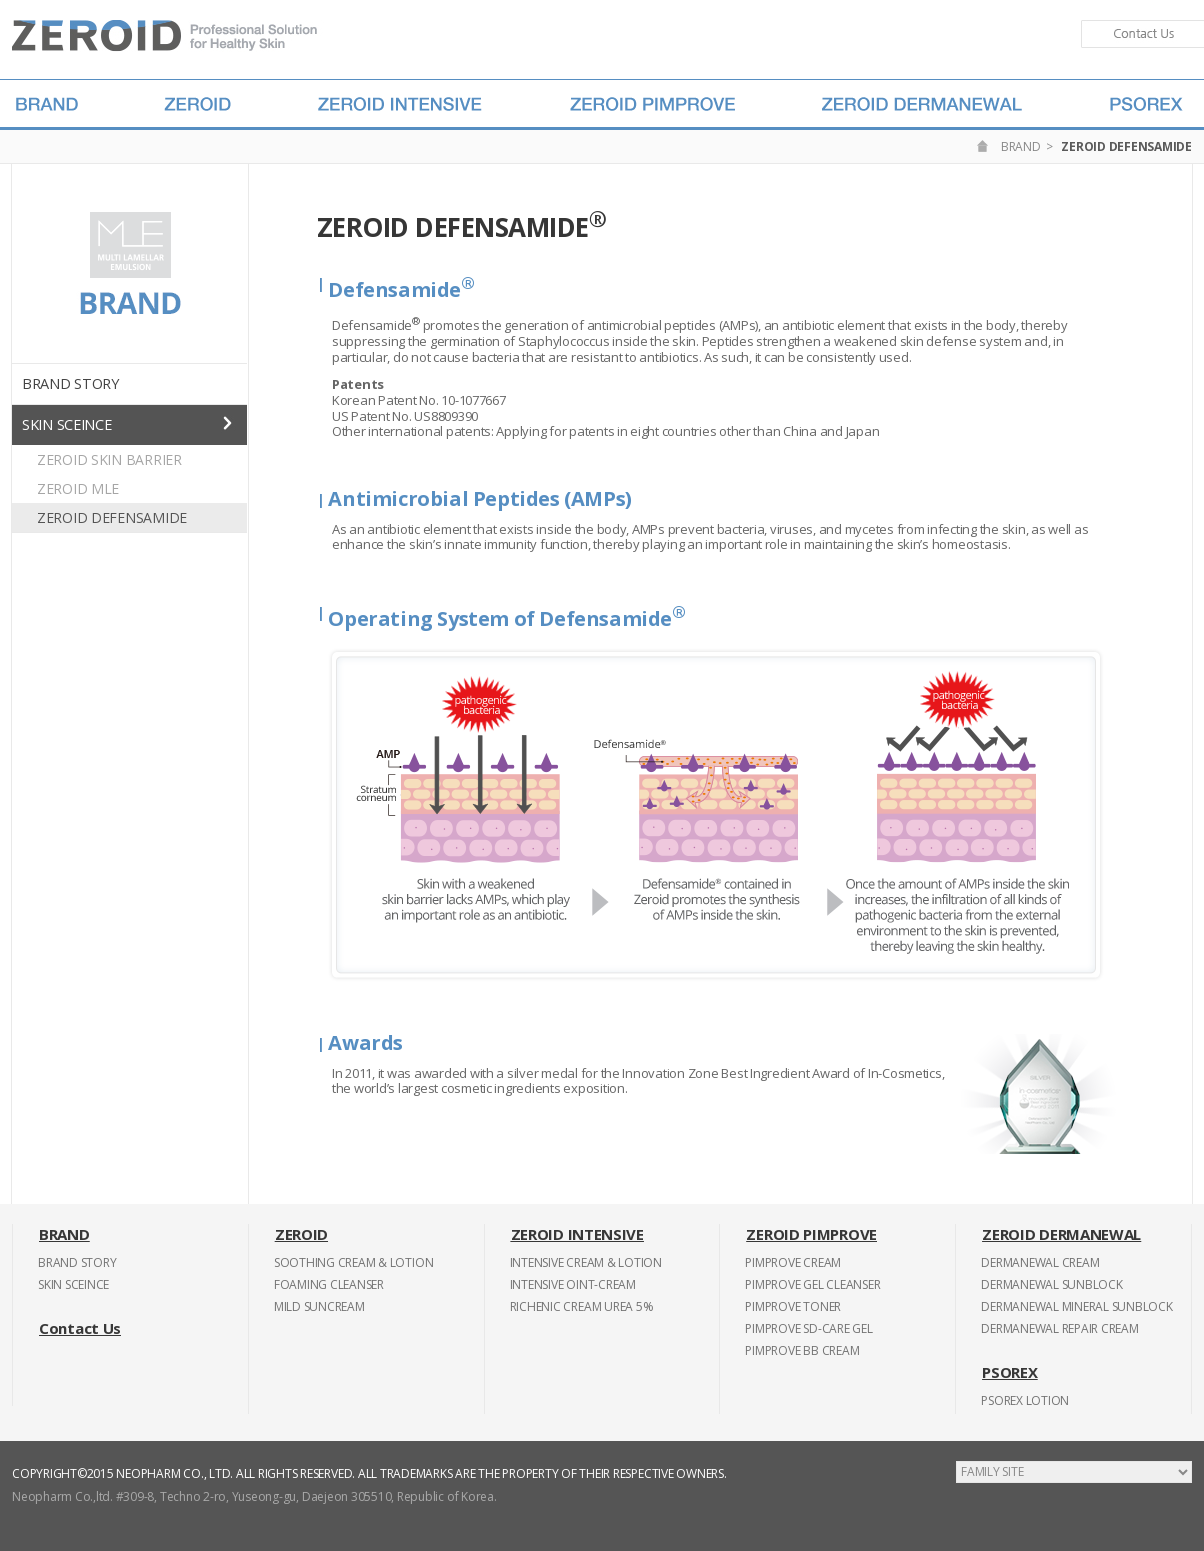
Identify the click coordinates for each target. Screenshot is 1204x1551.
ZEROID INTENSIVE (577, 1234)
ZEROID (301, 1234)
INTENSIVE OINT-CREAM (573, 1284)
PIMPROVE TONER (793, 1306)
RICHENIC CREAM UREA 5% (582, 1306)
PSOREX (1009, 1372)
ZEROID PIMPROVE (811, 1234)
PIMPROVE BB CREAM (802, 1350)
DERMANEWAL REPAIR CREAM (1059, 1328)
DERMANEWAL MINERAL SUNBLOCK (1077, 1306)
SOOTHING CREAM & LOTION (353, 1262)
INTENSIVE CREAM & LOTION (586, 1262)
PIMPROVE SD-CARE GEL (808, 1328)
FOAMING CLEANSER (329, 1284)
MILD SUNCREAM (319, 1306)
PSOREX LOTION (1025, 1400)
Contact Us (80, 1328)
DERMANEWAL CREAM (1040, 1262)
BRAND (1021, 146)
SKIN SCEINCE (67, 424)
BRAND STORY (70, 383)
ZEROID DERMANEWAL (1061, 1234)
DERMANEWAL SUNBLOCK (1051, 1284)
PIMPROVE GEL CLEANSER (812, 1284)
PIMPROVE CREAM (793, 1262)
